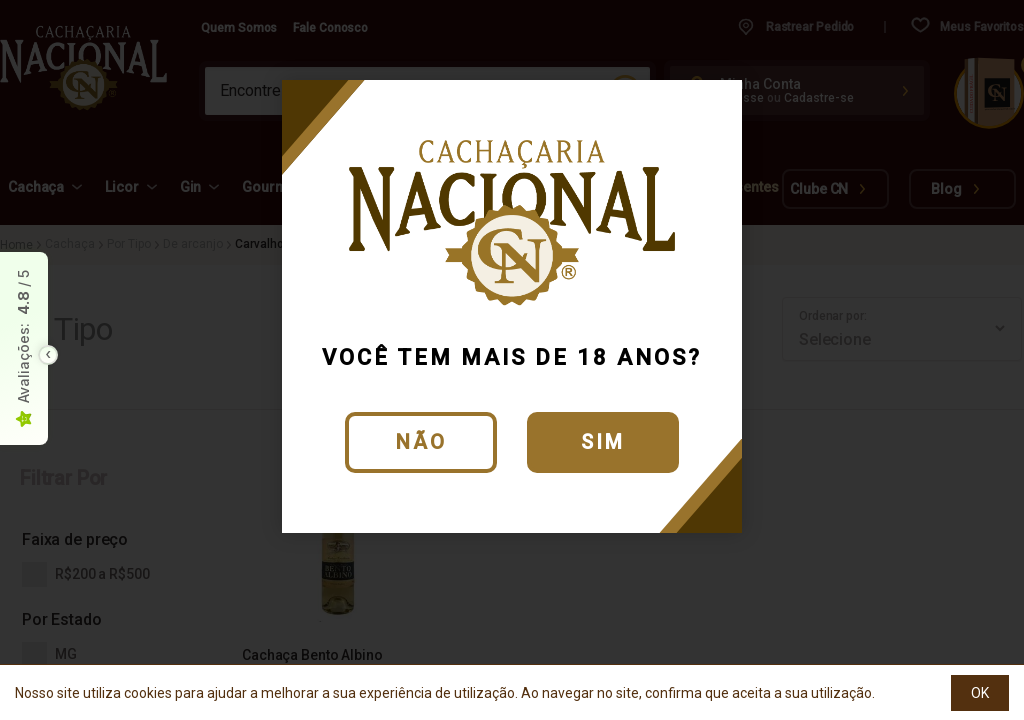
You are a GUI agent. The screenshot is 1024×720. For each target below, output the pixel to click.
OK (980, 693)
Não (421, 442)
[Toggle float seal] (48, 355)
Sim (603, 442)
